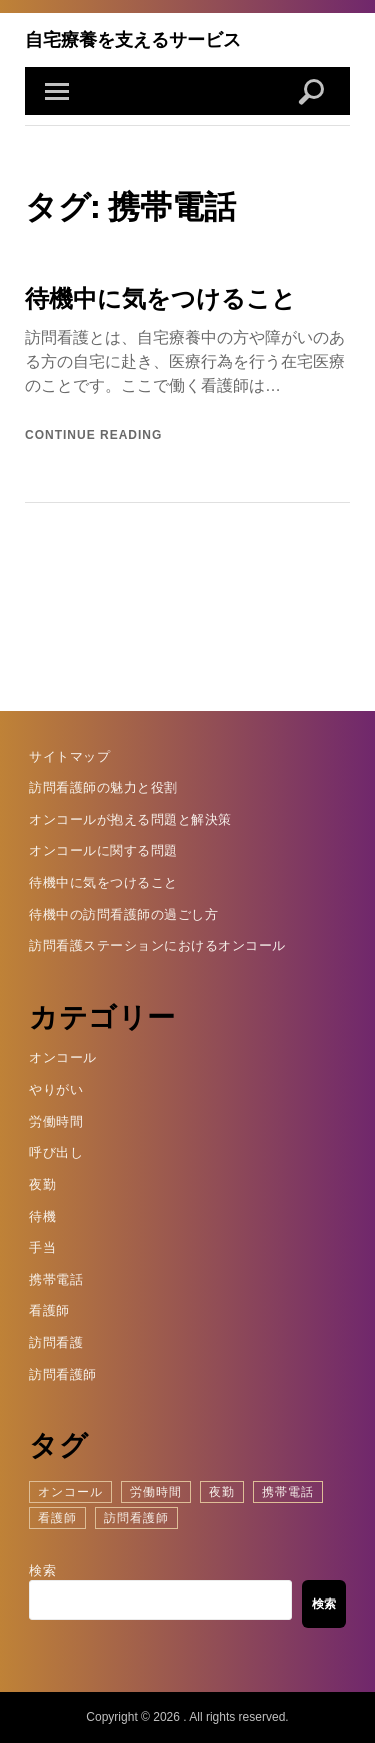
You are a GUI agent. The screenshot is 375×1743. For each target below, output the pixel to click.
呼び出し (56, 1152)
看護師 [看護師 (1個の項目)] (57, 1518)
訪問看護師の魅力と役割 (103, 787)
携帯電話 (56, 1279)
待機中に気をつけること (160, 298)
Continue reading (93, 435)
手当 (42, 1247)
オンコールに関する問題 (103, 850)
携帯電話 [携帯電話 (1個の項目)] (288, 1492)
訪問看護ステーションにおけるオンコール (157, 945)
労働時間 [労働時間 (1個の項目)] (156, 1492)
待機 (42, 1216)
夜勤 (42, 1184)
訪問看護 (56, 1342)
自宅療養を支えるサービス (133, 39)
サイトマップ (69, 756)
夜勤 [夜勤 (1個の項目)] (222, 1492)
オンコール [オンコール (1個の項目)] (70, 1492)
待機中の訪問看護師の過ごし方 (123, 914)
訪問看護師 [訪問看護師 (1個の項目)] (136, 1518)
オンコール (63, 1057)
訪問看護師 (63, 1374)
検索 (42, 1570)
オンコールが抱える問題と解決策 (130, 819)
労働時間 (56, 1121)
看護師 (49, 1310)
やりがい (56, 1089)
